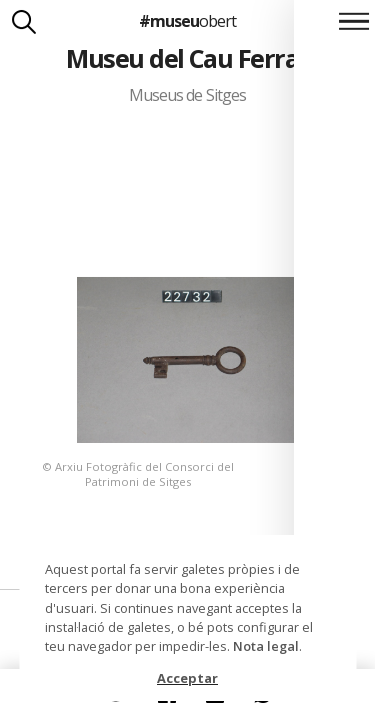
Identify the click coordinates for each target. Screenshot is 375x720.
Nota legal (266, 646)
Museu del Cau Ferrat (187, 58)
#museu (187, 21)
